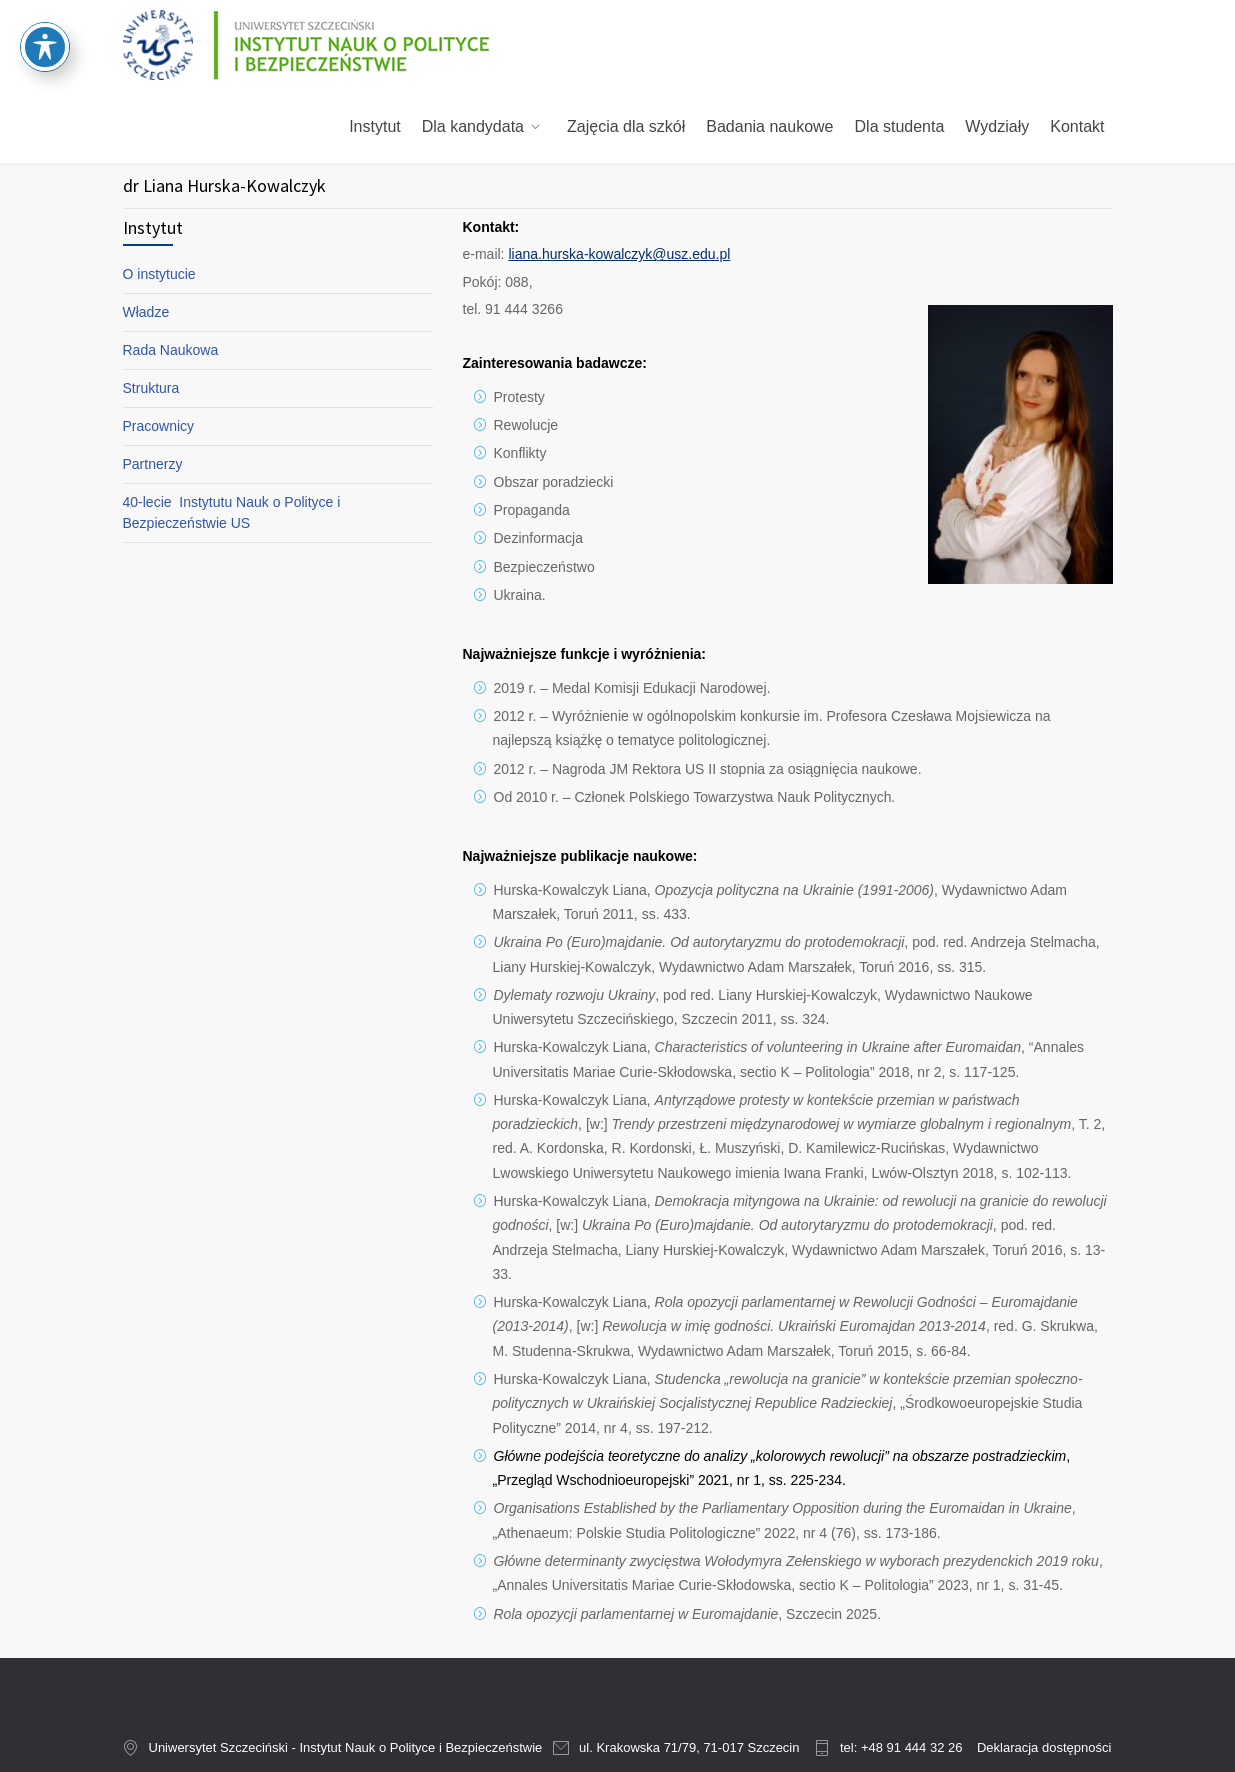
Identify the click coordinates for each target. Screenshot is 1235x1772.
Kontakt (1077, 126)
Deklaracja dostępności (1044, 1747)
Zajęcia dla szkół (626, 126)
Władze (146, 312)
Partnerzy (153, 464)
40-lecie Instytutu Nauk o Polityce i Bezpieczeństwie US (232, 512)
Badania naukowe (769, 126)
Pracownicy (159, 426)
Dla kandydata (473, 126)
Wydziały (997, 126)
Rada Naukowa (171, 350)
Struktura (151, 388)
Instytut (375, 126)
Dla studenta (900, 126)
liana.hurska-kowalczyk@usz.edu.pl (619, 254)
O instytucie (159, 274)
